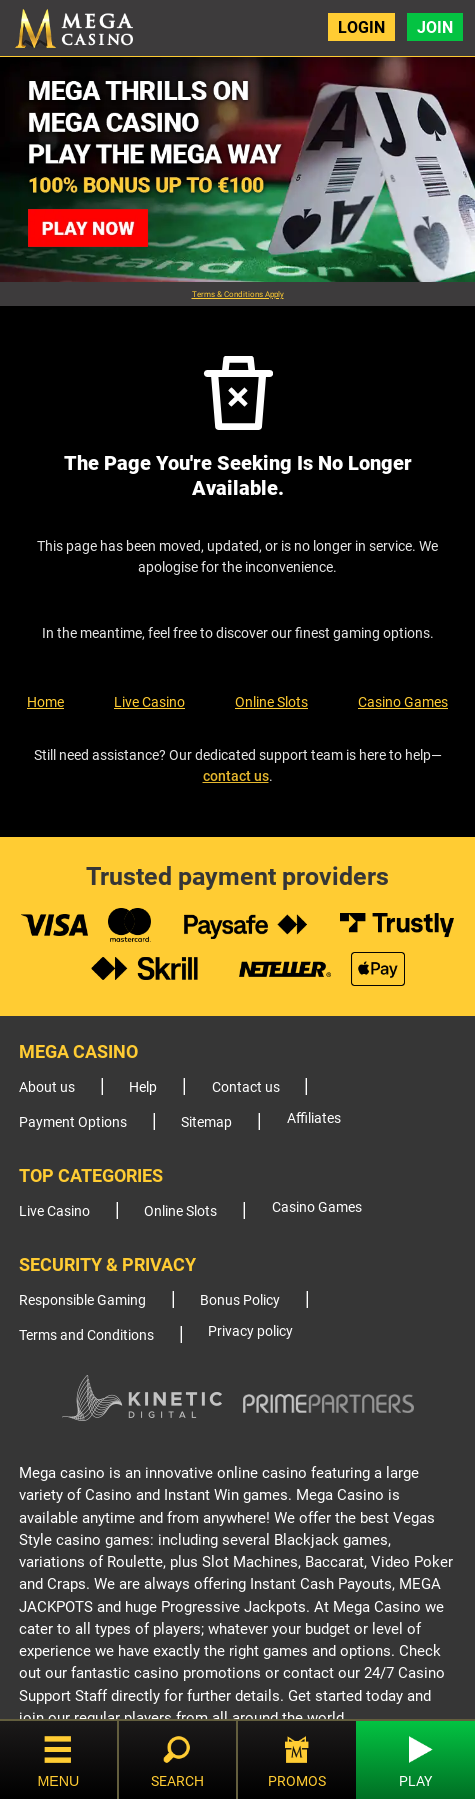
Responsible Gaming (82, 1300)
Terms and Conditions (86, 1335)
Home (45, 702)
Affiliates (314, 1118)
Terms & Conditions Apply (238, 294)
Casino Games (403, 702)
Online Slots (271, 702)
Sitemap (206, 1122)
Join (435, 27)
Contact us (246, 1087)
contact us (236, 776)
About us (47, 1087)
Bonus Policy (240, 1300)
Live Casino (149, 702)
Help (143, 1087)
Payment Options (73, 1122)
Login (361, 27)
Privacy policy (250, 1331)
